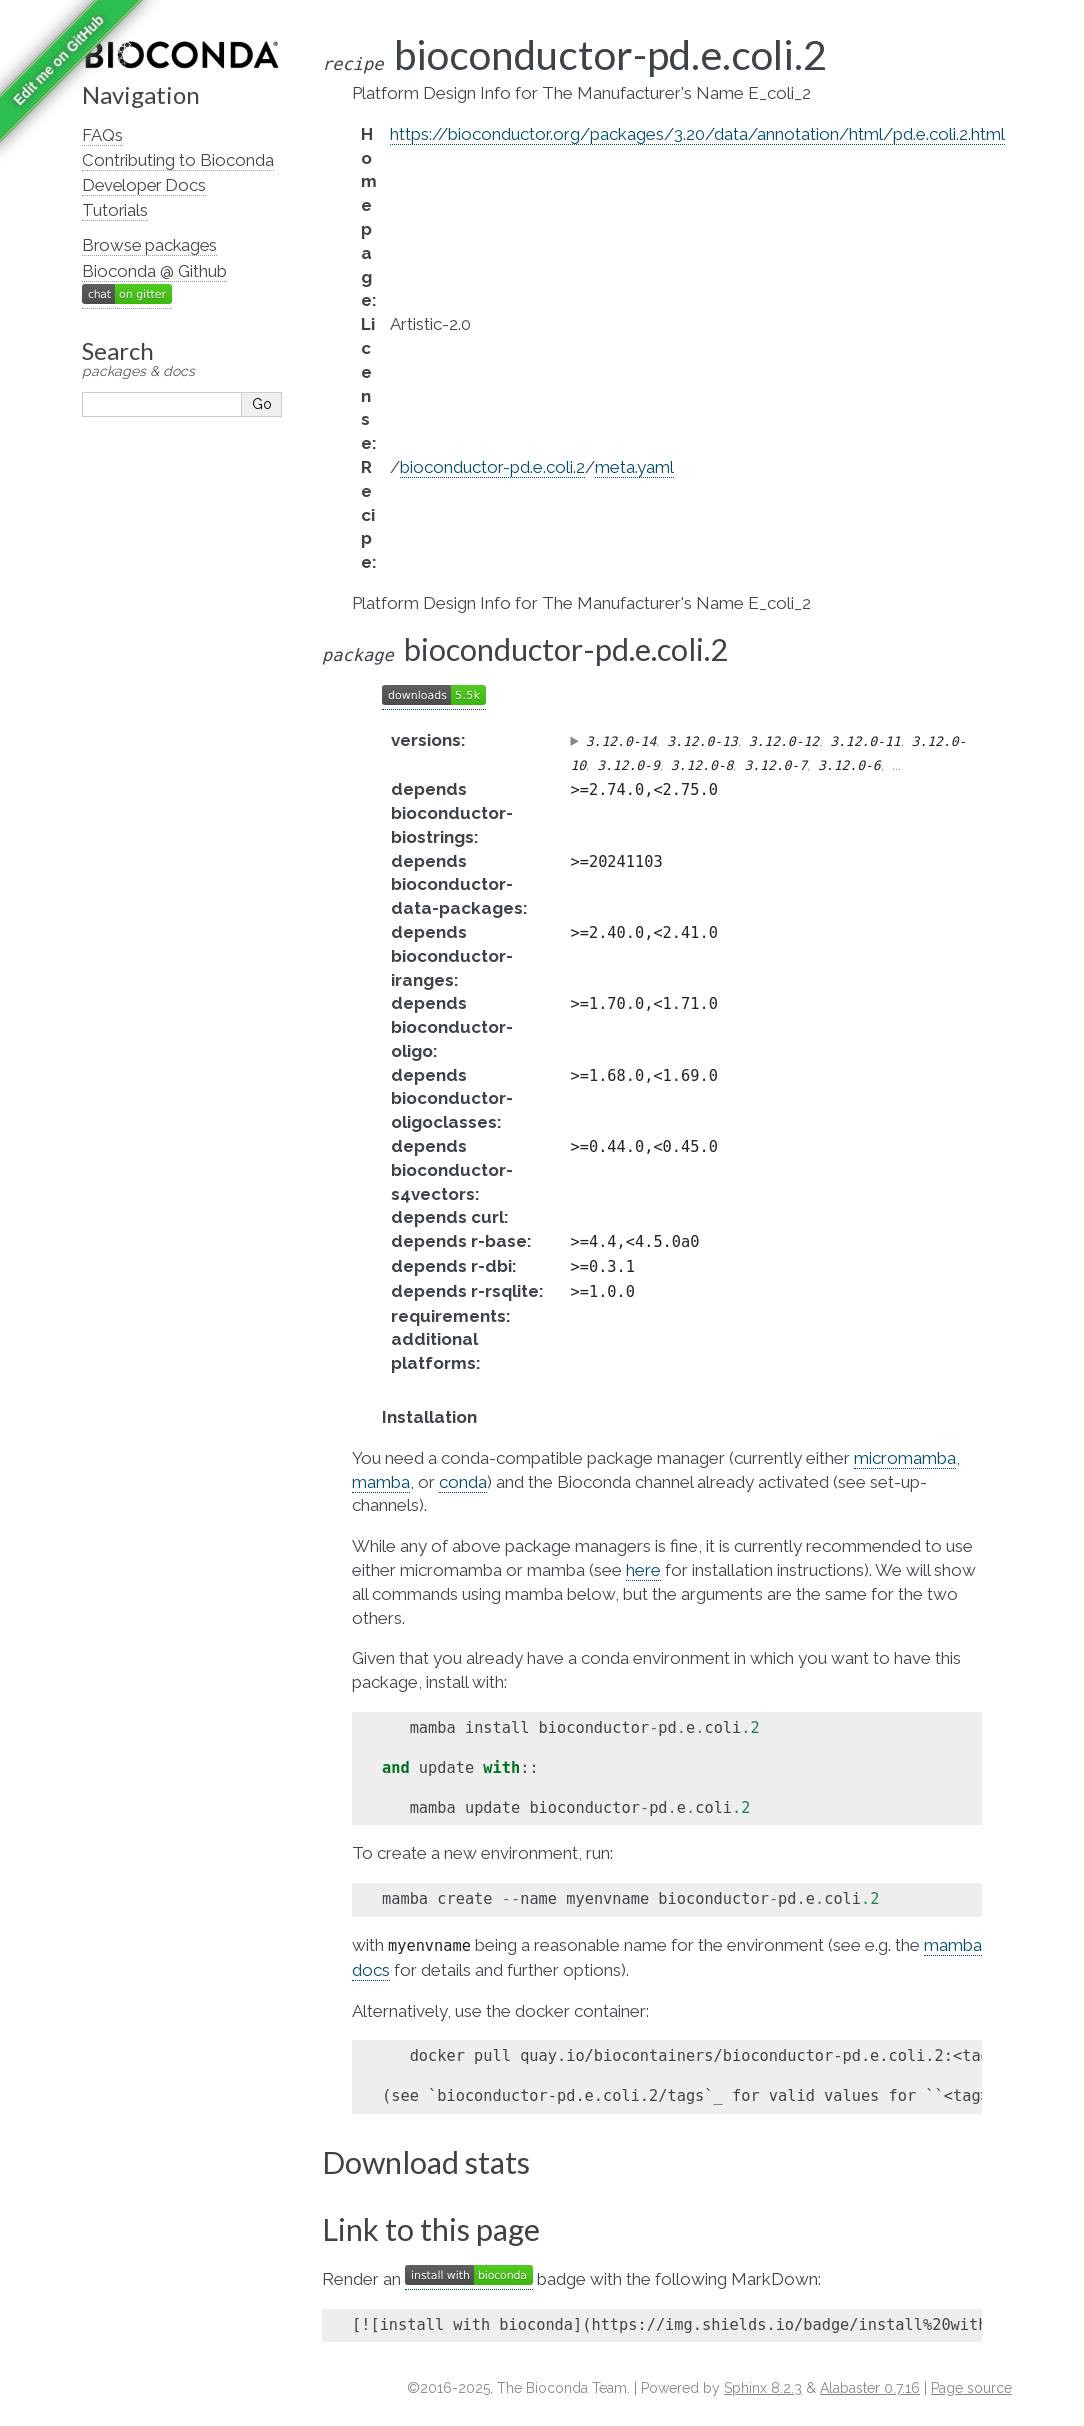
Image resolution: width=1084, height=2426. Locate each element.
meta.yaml (634, 467)
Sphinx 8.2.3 (763, 2388)
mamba (381, 1482)
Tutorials (115, 210)
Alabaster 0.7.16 (870, 2388)
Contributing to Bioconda (178, 160)
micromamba (905, 1458)
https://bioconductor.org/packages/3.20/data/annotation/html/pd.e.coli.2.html (697, 134)
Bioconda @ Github (154, 271)
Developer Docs (144, 185)
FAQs (102, 135)
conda (463, 1482)
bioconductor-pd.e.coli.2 (492, 467)
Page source (971, 2388)
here (643, 1570)
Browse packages (149, 245)
